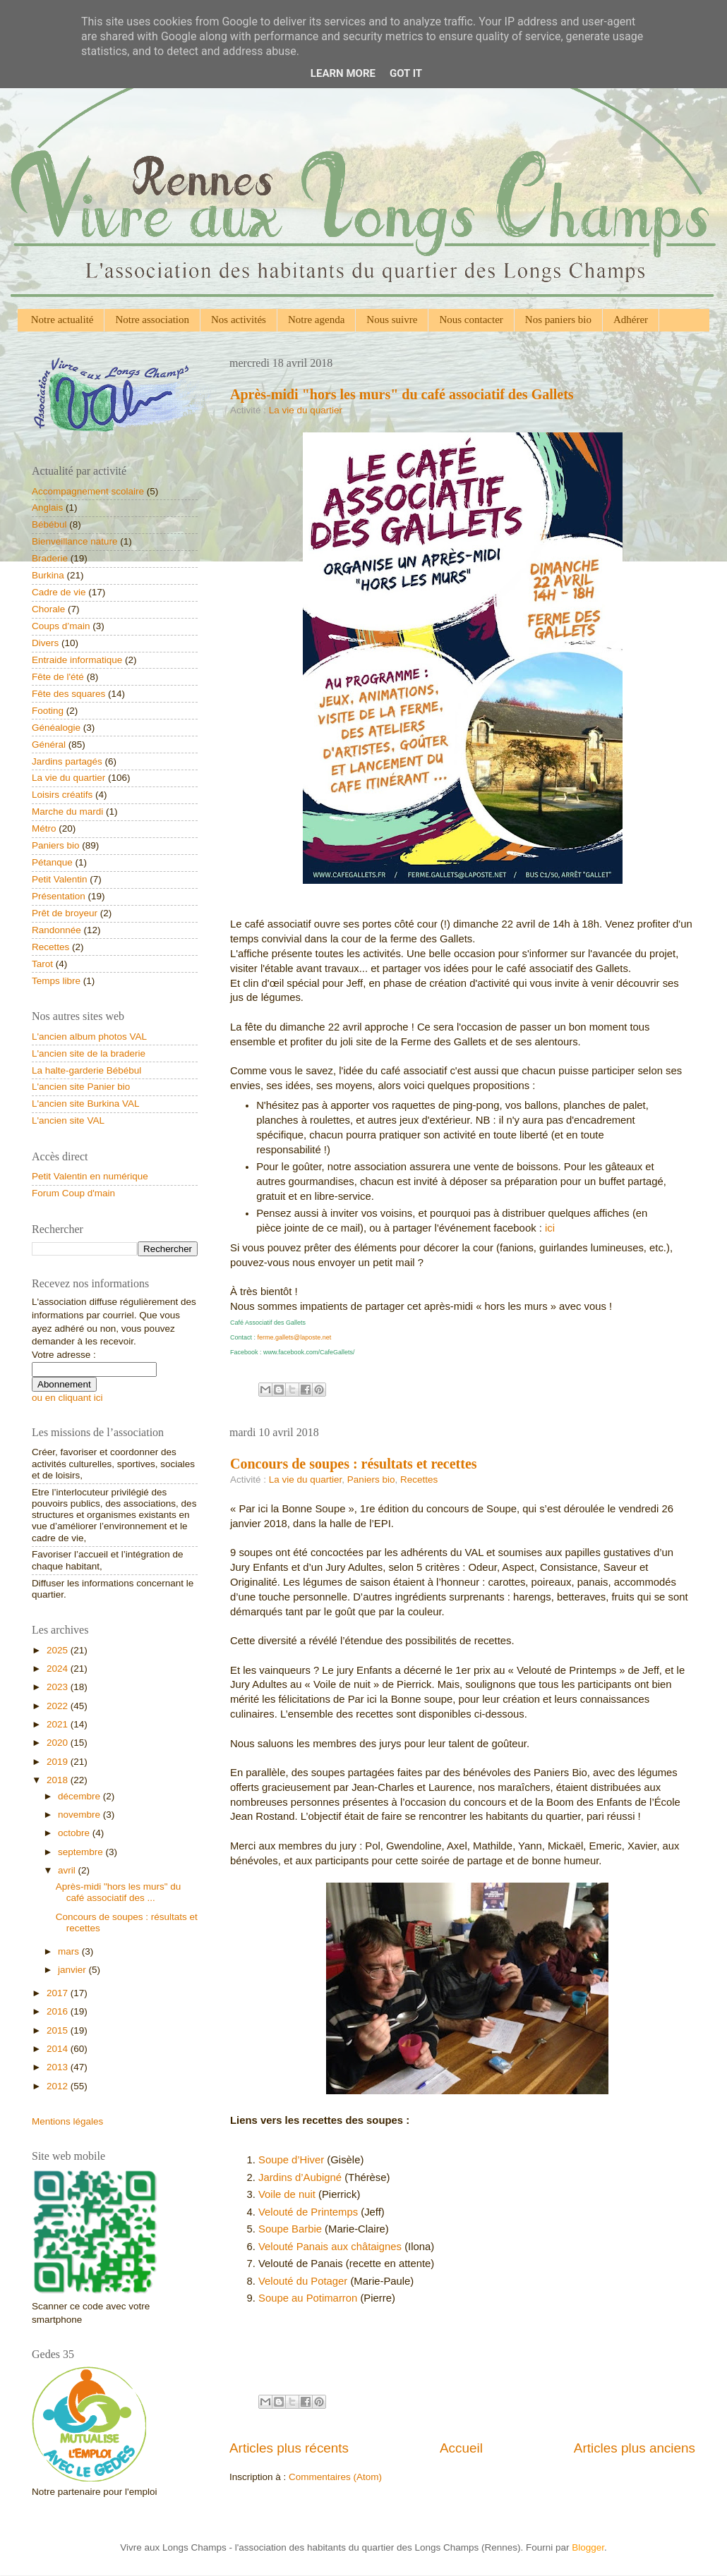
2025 (59, 1650)
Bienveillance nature (75, 541)
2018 (59, 1780)
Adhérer (630, 319)
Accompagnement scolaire (88, 491)
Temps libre (56, 981)
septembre (82, 1852)
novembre (80, 1814)
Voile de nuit (287, 2194)
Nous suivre (391, 319)
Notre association (152, 319)
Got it (406, 73)
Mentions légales (67, 2121)
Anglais (47, 507)
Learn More (343, 73)
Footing (48, 710)
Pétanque (52, 862)
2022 (59, 1706)
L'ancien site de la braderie (88, 1053)
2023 (59, 1687)
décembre (80, 1796)
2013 (59, 2067)
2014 (59, 2048)
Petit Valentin (60, 879)
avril (68, 1870)
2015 (59, 2030)
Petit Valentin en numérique (90, 1176)
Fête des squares (68, 693)
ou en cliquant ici (67, 1397)
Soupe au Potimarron (307, 2298)
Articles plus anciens (634, 2448)
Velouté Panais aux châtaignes (330, 2246)
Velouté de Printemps (308, 2212)
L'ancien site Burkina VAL (85, 1103)
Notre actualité (62, 319)
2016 (59, 2011)
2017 (59, 1993)
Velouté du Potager (302, 2281)
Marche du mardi (67, 811)
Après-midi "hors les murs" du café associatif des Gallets (402, 394)
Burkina (48, 575)
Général (49, 744)
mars (70, 1951)
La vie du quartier (305, 410)
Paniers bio (371, 1479)
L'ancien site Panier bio (81, 1086)
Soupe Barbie (290, 2229)
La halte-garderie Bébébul (86, 1070)
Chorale (48, 609)
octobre (75, 1833)
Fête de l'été (58, 677)
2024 (59, 1668)
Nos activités (238, 319)
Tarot (42, 964)
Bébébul (49, 524)
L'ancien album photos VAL (89, 1036)
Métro (44, 828)
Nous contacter (471, 319)
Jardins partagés (67, 761)
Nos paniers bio (558, 319)
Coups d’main (61, 626)
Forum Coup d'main (73, 1193)
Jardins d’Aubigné (300, 2177)
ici (550, 1228)
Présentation (58, 896)
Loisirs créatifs (62, 794)
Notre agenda (316, 319)
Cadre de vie (59, 592)
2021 (59, 1724)
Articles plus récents (289, 2448)
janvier (73, 1969)
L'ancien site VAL (68, 1120)
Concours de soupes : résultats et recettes (353, 1463)
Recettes (419, 1479)
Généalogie (56, 727)
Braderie (50, 558)
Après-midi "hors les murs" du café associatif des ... (118, 1892)
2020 (59, 1742)
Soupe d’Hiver (291, 2159)
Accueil (461, 2448)
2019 (59, 1761)
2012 (59, 2086)
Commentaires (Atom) (335, 2477)
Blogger (588, 2547)
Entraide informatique (77, 660)
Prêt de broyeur (64, 913)
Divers (45, 643)
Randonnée (56, 930)
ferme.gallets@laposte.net (295, 1337)
